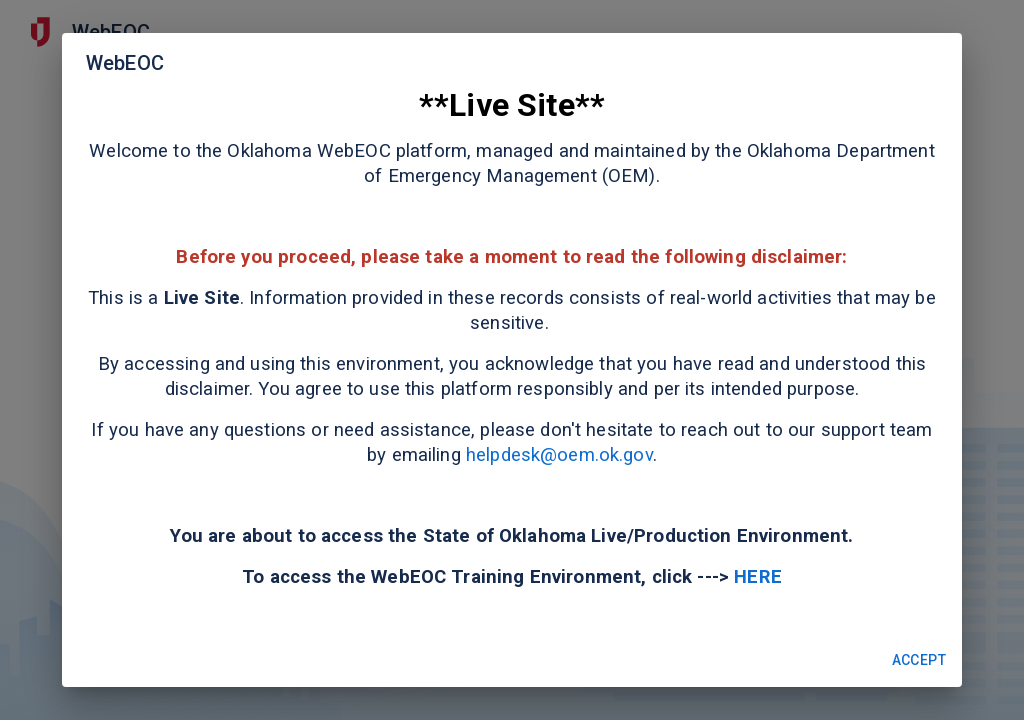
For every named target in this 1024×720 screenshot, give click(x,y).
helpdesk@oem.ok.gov (557, 455)
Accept (919, 660)
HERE (758, 577)
